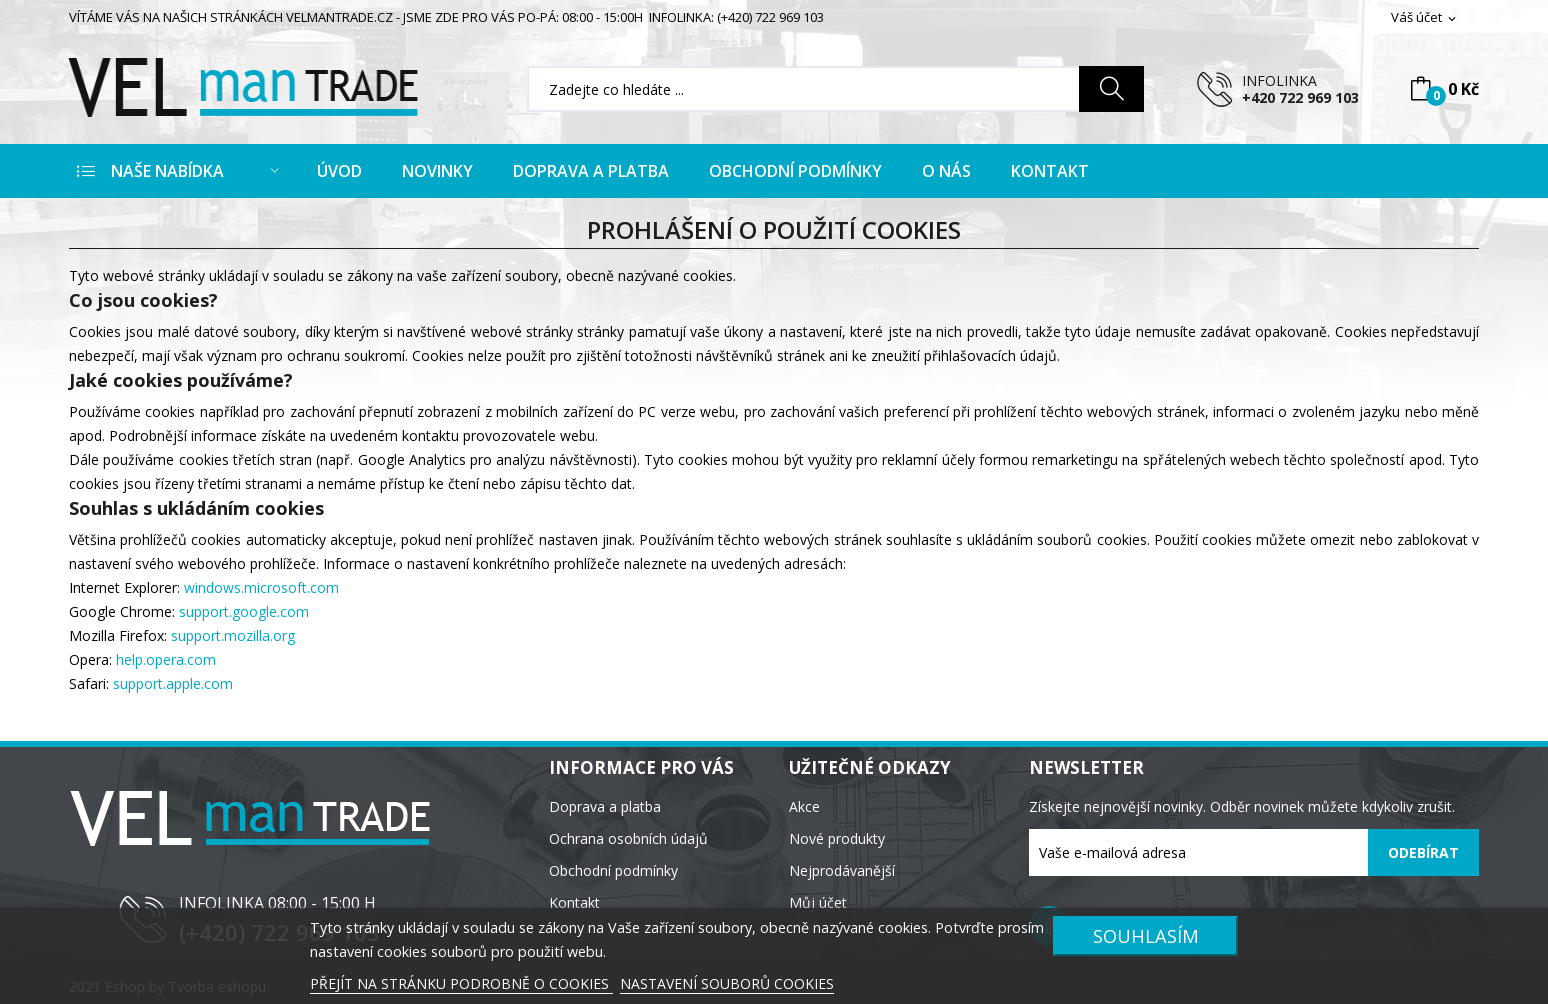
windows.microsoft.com (261, 587)
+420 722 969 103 (1300, 97)
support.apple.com (173, 683)
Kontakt (574, 902)
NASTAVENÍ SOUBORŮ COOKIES (727, 983)
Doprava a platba (605, 806)
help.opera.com (166, 659)
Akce (804, 806)
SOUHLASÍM (1146, 935)
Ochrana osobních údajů (628, 838)
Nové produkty (837, 838)
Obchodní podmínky (613, 870)
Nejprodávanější (842, 870)
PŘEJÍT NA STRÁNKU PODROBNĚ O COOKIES (461, 983)
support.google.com (244, 611)
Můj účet (818, 902)
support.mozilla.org (233, 635)
